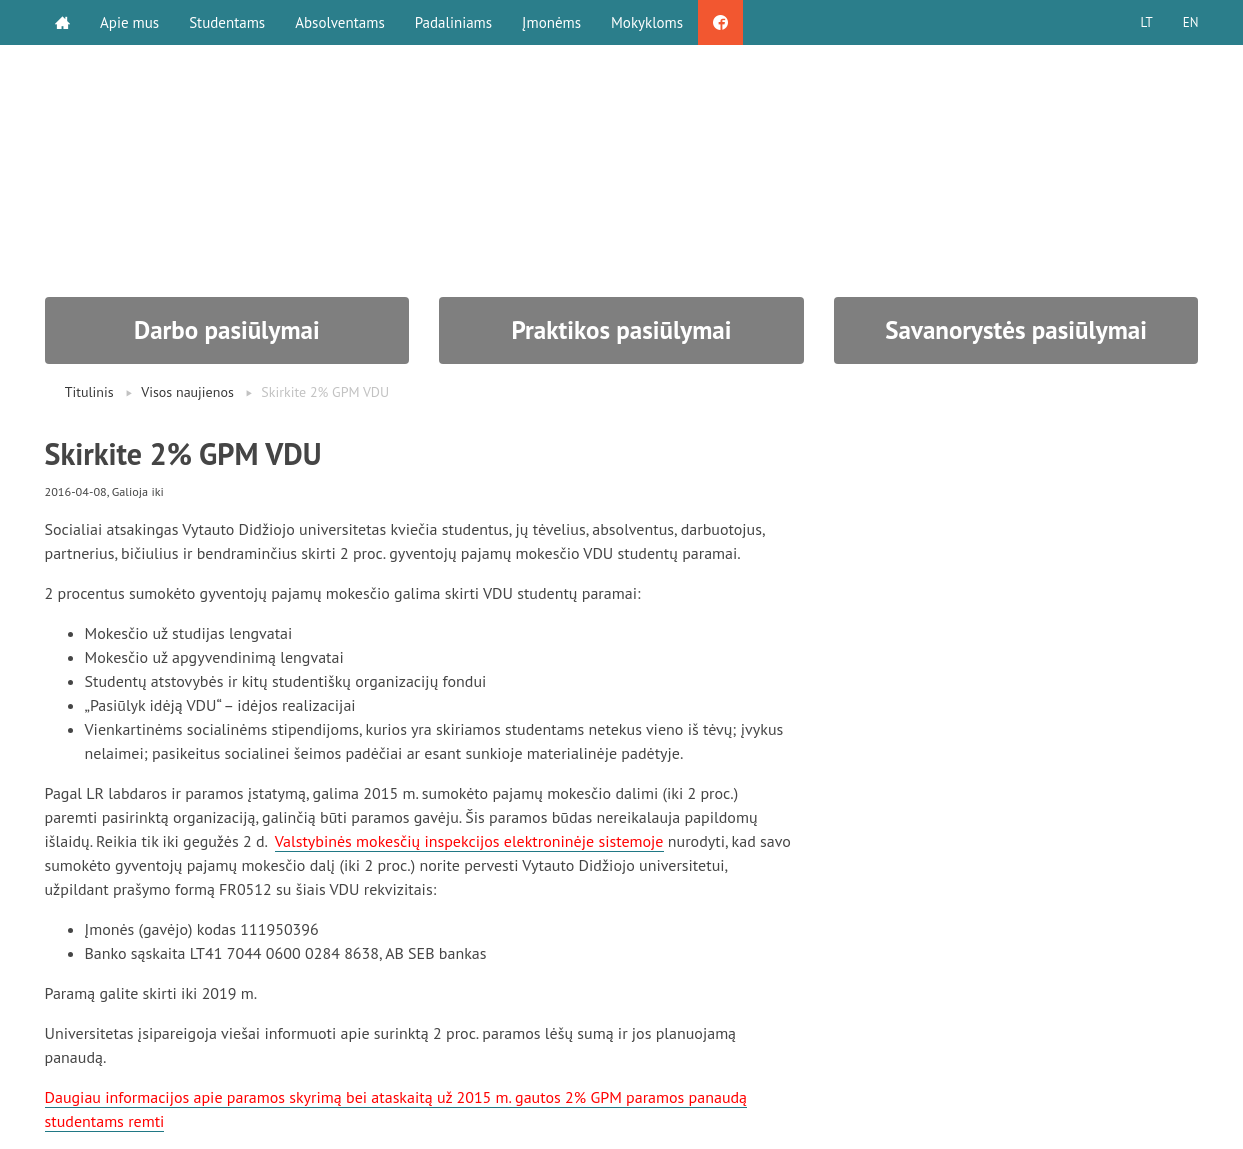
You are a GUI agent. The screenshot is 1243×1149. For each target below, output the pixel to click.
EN (1191, 22)
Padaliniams (453, 22)
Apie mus (129, 22)
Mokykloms (647, 22)
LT (1146, 22)
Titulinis (89, 392)
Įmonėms (551, 22)
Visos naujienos (187, 392)
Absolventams (340, 22)
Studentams (227, 22)
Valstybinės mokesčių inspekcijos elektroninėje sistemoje (469, 841)
